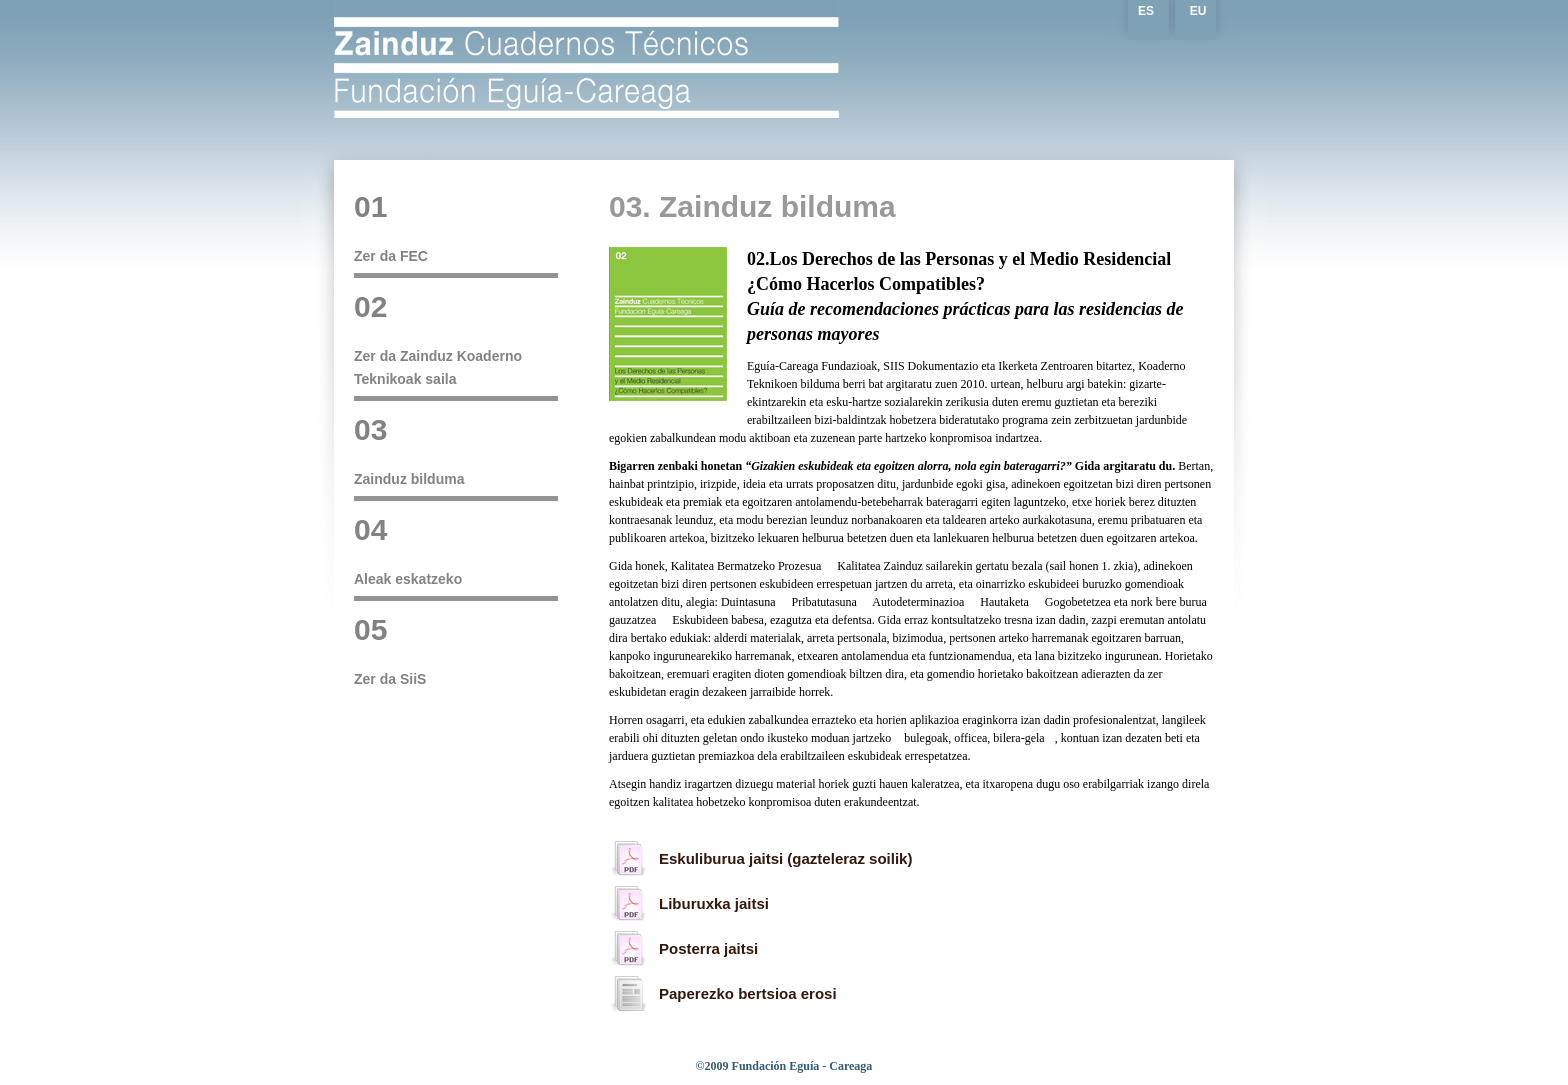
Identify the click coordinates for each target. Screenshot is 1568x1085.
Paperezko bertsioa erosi (748, 993)
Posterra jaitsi (708, 948)
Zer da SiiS (456, 651)
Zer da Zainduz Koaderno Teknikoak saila (456, 339)
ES (1146, 11)
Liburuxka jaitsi (714, 903)
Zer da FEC (456, 228)
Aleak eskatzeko (456, 551)
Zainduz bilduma (456, 451)
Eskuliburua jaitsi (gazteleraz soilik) (785, 858)
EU (1198, 11)
